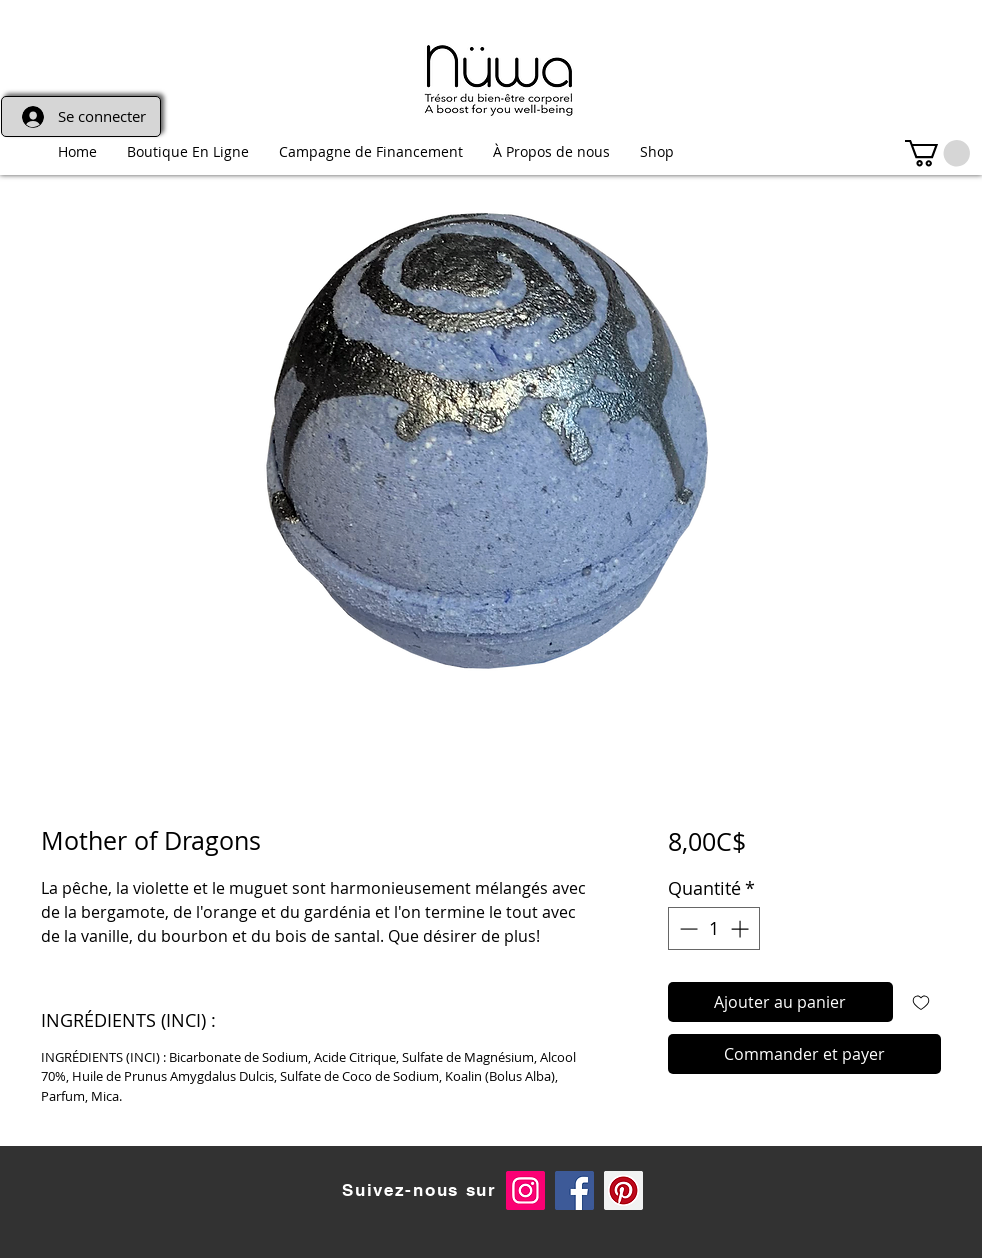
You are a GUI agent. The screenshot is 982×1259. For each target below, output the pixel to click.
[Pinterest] (623, 1190)
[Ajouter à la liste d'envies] (921, 1002)
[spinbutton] (714, 928)
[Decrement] (686, 928)
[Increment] (741, 928)
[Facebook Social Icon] (574, 1190)
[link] (937, 153)
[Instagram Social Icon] (525, 1190)
